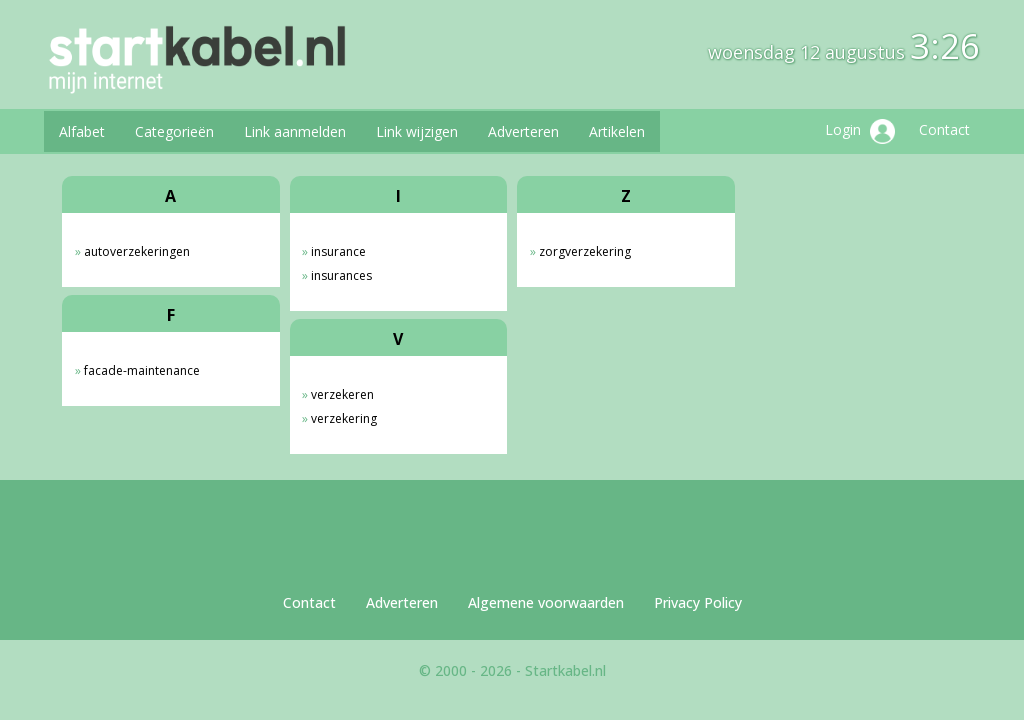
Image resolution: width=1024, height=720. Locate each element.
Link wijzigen (417, 131)
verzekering (344, 418)
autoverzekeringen (137, 251)
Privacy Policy (698, 602)
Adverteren (523, 131)
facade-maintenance (142, 370)
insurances (341, 275)
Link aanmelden (295, 131)
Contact (944, 129)
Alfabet (82, 131)
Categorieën (174, 131)
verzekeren (342, 394)
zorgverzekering (585, 251)
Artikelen (617, 131)
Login (860, 131)
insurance (338, 251)
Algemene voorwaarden (546, 602)
